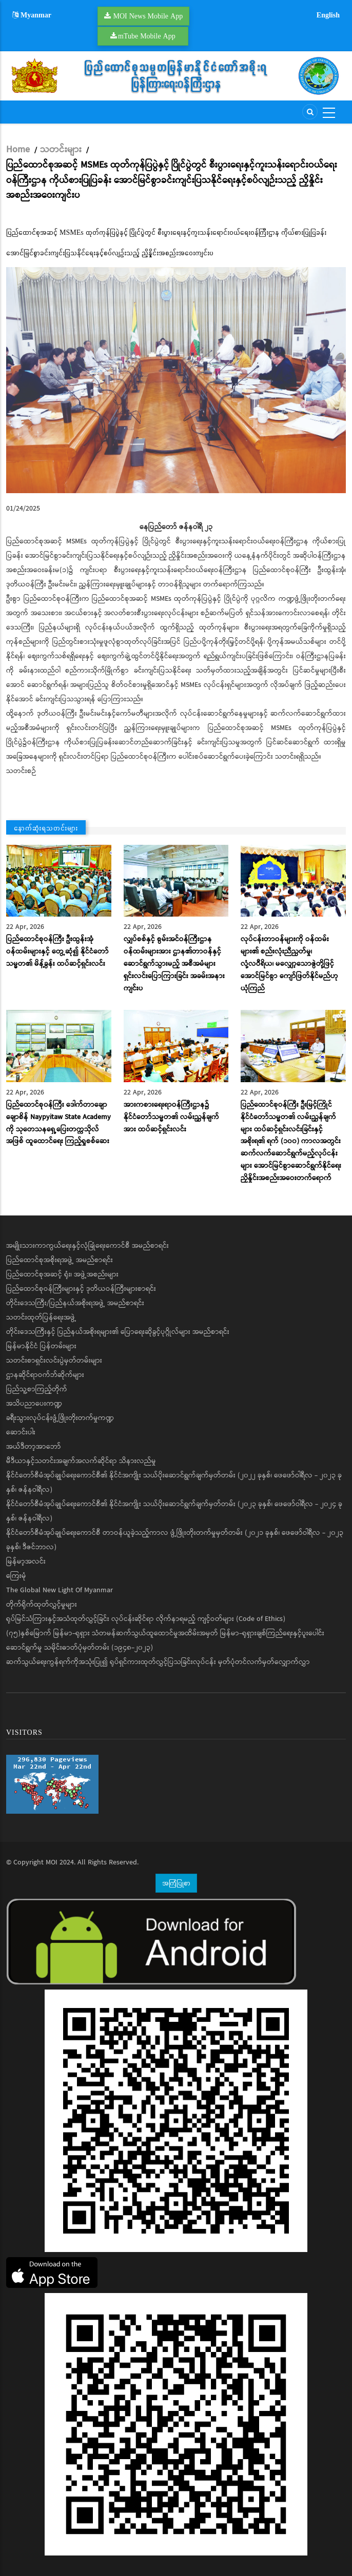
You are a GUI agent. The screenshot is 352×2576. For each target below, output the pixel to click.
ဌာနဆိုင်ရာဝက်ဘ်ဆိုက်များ (45, 1375)
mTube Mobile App (146, 35)
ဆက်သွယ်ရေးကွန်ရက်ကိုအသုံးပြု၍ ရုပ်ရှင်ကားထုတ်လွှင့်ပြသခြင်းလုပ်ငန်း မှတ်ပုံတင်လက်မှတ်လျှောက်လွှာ (158, 1662)
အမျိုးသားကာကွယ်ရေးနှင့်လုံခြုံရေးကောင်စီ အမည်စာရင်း (87, 1245)
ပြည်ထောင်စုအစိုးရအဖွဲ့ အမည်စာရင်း (59, 1260)
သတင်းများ (61, 150)
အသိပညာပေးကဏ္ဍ (34, 1403)
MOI (51, 1862)
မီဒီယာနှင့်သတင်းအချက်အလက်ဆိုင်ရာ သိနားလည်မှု (81, 1461)
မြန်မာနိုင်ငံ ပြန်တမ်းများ (41, 1346)
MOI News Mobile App (148, 15)
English (328, 14)
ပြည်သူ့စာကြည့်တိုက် (36, 1389)
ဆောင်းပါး (20, 1432)
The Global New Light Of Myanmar (59, 1590)
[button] (176, 380)
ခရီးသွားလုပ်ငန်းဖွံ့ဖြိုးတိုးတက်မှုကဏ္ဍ (60, 1418)
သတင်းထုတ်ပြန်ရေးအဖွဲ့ (41, 1317)
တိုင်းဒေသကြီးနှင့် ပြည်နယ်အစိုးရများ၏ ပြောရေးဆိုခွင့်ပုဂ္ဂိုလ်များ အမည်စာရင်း (117, 1331)
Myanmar (31, 14)
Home (18, 150)
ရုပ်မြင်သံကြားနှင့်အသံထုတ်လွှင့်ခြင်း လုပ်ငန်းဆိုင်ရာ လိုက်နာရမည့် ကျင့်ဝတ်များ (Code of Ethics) (145, 1619)
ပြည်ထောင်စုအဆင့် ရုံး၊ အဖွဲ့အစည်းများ (62, 1274)
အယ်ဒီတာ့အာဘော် (33, 1446)
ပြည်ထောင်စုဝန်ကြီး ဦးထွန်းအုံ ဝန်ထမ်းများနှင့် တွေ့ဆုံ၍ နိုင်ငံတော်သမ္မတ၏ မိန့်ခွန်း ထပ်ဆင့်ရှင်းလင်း (57, 951)
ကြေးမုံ (16, 1575)
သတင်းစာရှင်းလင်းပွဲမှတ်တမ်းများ (54, 1360)
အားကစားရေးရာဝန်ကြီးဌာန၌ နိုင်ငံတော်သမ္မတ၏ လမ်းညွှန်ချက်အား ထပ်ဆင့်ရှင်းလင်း (171, 1117)
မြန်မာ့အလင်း (26, 1561)
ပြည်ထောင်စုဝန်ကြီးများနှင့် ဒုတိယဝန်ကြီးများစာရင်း (81, 1288)
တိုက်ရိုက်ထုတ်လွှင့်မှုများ (41, 1604)
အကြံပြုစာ (176, 1883)
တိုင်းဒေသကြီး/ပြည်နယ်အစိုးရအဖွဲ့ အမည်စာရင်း (75, 1303)
